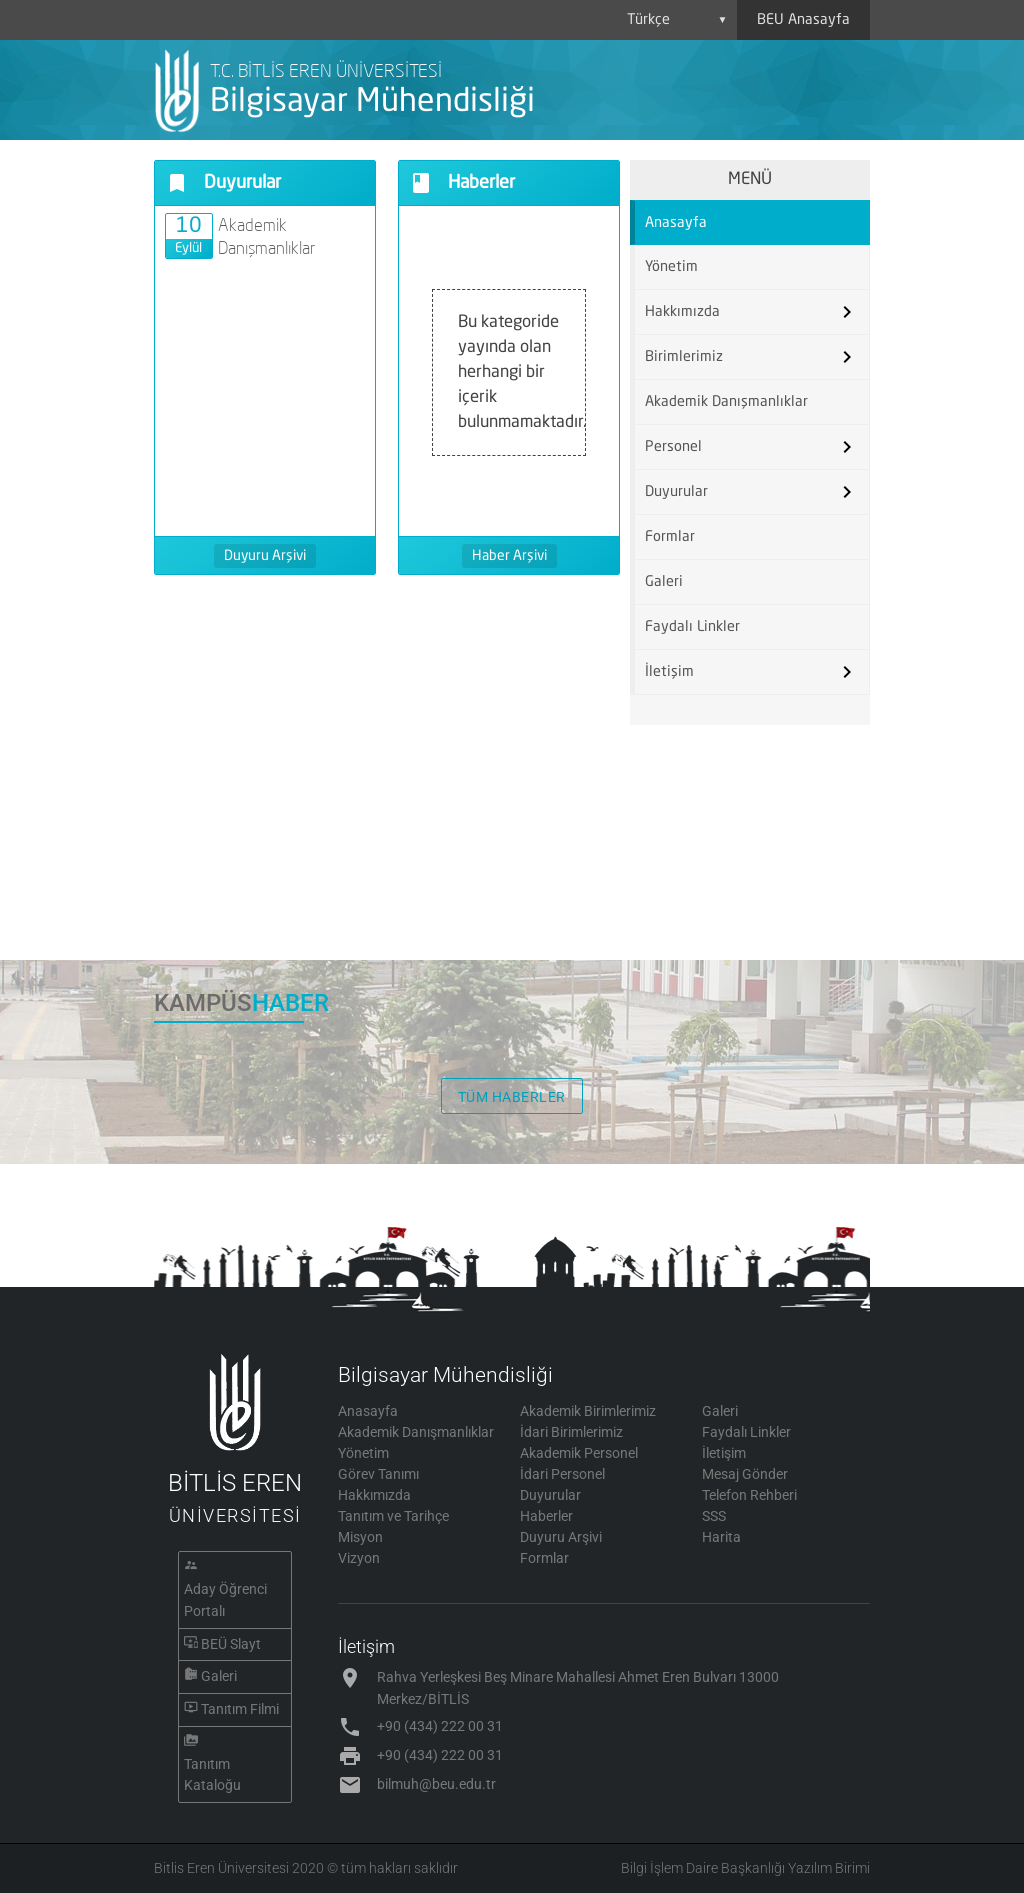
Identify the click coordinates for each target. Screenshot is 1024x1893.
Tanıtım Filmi (240, 1709)
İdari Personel (562, 1474)
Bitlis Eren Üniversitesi (221, 1868)
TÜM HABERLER (512, 1097)
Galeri (664, 582)
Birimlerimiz (684, 357)
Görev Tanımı (378, 1474)
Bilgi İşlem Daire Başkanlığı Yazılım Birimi (745, 1868)
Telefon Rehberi (749, 1495)
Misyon (360, 1537)
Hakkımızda (682, 312)
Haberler (546, 1516)
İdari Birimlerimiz (571, 1432)
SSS (714, 1516)
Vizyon (359, 1558)
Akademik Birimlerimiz (588, 1411)
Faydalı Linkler (692, 627)
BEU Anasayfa (803, 20)
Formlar (670, 537)
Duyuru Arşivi (265, 556)
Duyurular (676, 492)
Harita (721, 1537)
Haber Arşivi (509, 556)
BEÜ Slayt (231, 1644)
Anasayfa (676, 223)
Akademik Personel (579, 1453)
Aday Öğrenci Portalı (225, 1600)
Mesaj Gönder (745, 1474)
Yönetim (671, 267)
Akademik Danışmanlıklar (726, 402)
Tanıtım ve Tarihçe (393, 1516)
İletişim (669, 672)
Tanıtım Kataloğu (212, 1775)
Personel (673, 447)
